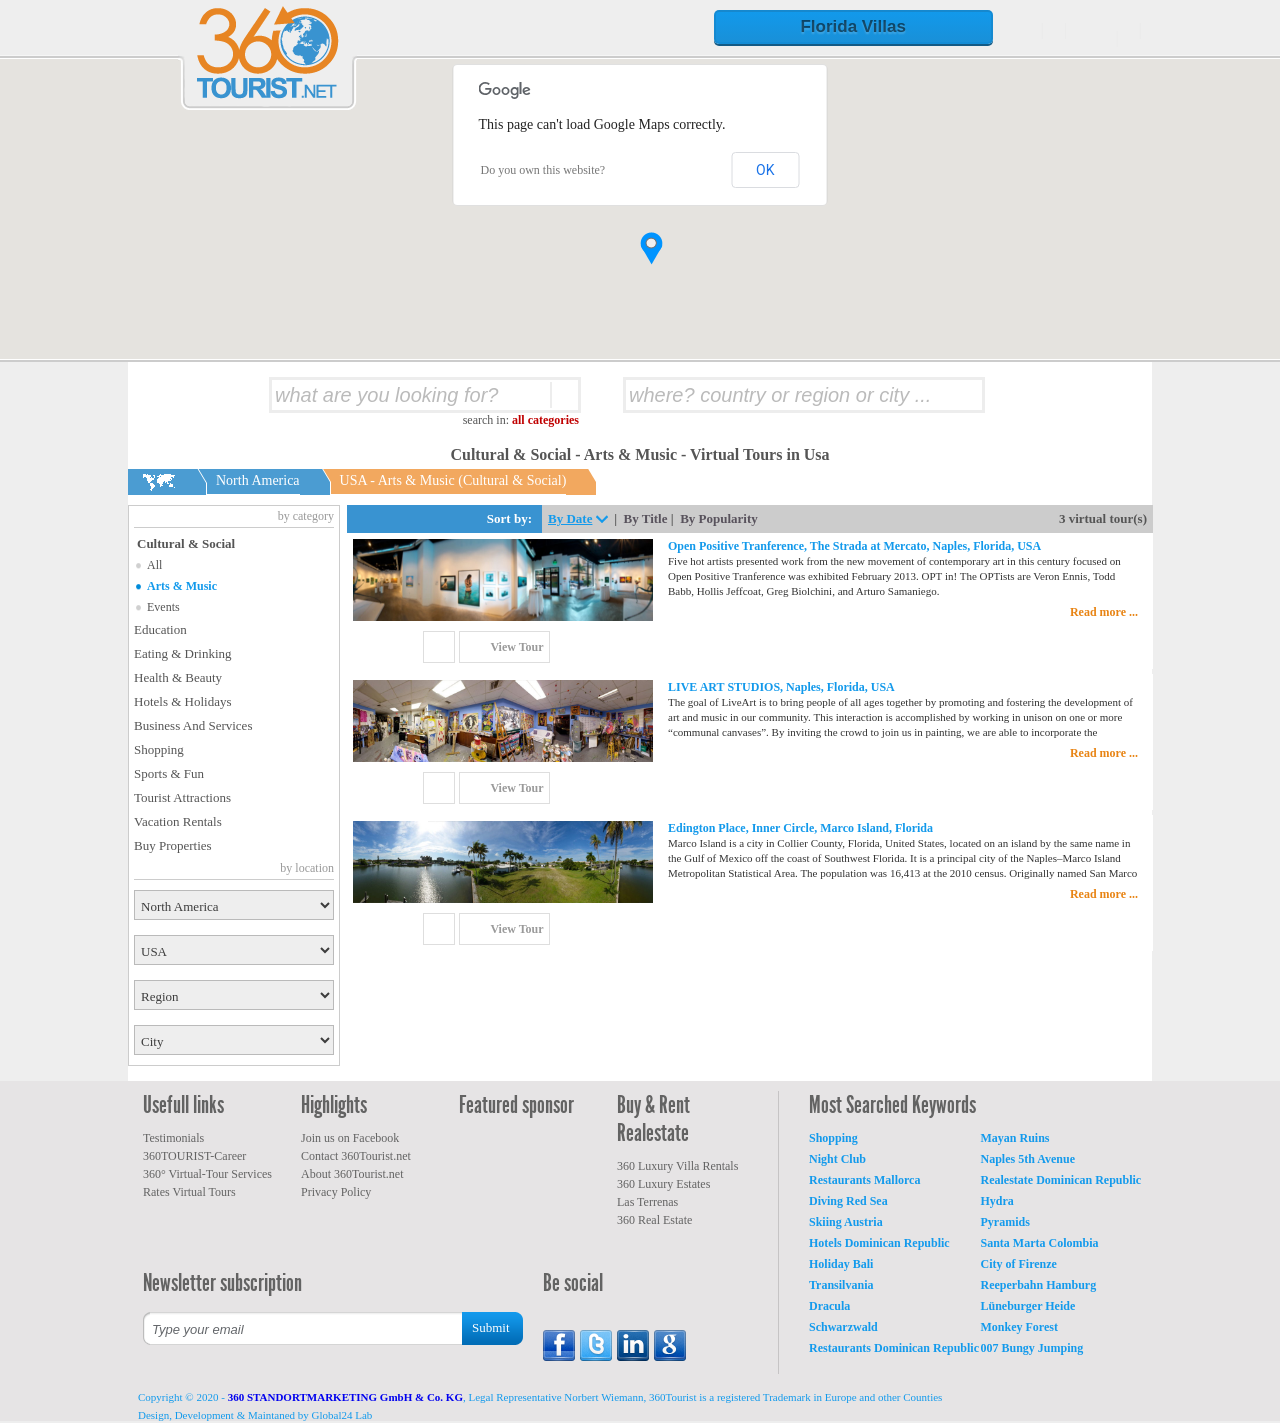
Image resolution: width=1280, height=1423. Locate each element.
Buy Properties (173, 845)
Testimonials (173, 1138)
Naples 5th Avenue (1028, 1159)
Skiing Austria (846, 1222)
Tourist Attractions (182, 797)
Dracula (829, 1306)
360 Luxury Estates (663, 1184)
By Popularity (719, 518)
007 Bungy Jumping (1032, 1348)
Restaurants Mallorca (864, 1180)
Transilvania (841, 1285)
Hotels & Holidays (183, 701)
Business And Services (193, 725)
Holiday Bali (841, 1264)
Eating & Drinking (183, 653)
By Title (646, 518)
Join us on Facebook (350, 1138)
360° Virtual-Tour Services (207, 1174)
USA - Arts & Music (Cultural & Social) (453, 480)
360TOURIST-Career (194, 1156)
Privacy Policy (336, 1192)
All (154, 565)
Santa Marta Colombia (1040, 1243)
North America (258, 480)
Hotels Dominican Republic (879, 1243)
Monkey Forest (1019, 1327)
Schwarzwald (843, 1327)
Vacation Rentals (178, 821)
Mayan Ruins (1015, 1138)
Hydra (997, 1201)
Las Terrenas (647, 1202)
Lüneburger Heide (1028, 1306)
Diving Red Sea (848, 1201)
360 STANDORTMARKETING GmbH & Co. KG (345, 1397)
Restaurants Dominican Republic (894, 1348)
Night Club (837, 1159)
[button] (651, 248)
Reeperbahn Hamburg (1039, 1285)
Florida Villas (853, 26)
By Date (570, 518)
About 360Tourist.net (352, 1174)
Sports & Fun (169, 773)
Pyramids (1005, 1222)
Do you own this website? (543, 170)
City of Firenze (1019, 1264)
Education (160, 629)
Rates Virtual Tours (189, 1192)
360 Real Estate (654, 1220)
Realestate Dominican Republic (1061, 1180)
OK (765, 170)
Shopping (159, 749)
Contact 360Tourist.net (356, 1156)
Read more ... (1104, 612)
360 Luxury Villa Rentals (677, 1166)
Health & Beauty (178, 677)
